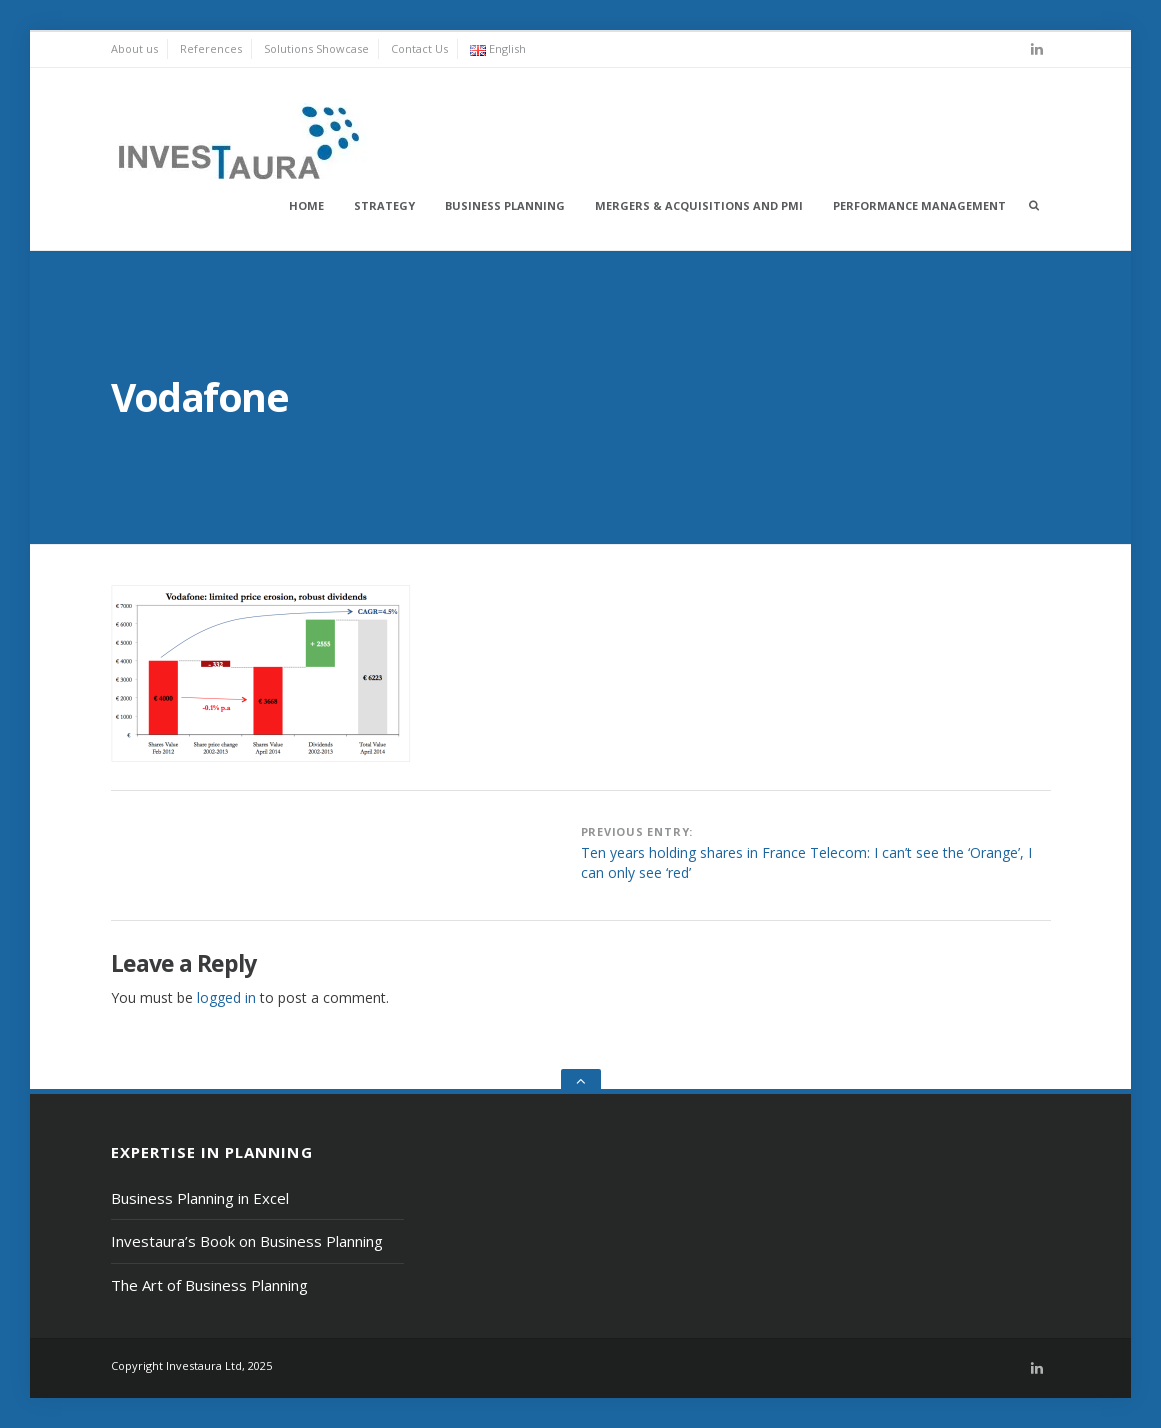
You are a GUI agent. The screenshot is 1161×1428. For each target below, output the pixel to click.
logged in (226, 997)
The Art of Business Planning (209, 1285)
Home (306, 205)
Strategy (384, 205)
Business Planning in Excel (200, 1198)
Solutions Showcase (316, 48)
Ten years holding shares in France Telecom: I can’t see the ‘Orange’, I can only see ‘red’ (806, 862)
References (211, 48)
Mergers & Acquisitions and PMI (699, 205)
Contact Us (419, 48)
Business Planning (505, 205)
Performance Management (919, 205)
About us (134, 48)
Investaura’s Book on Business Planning (247, 1241)
